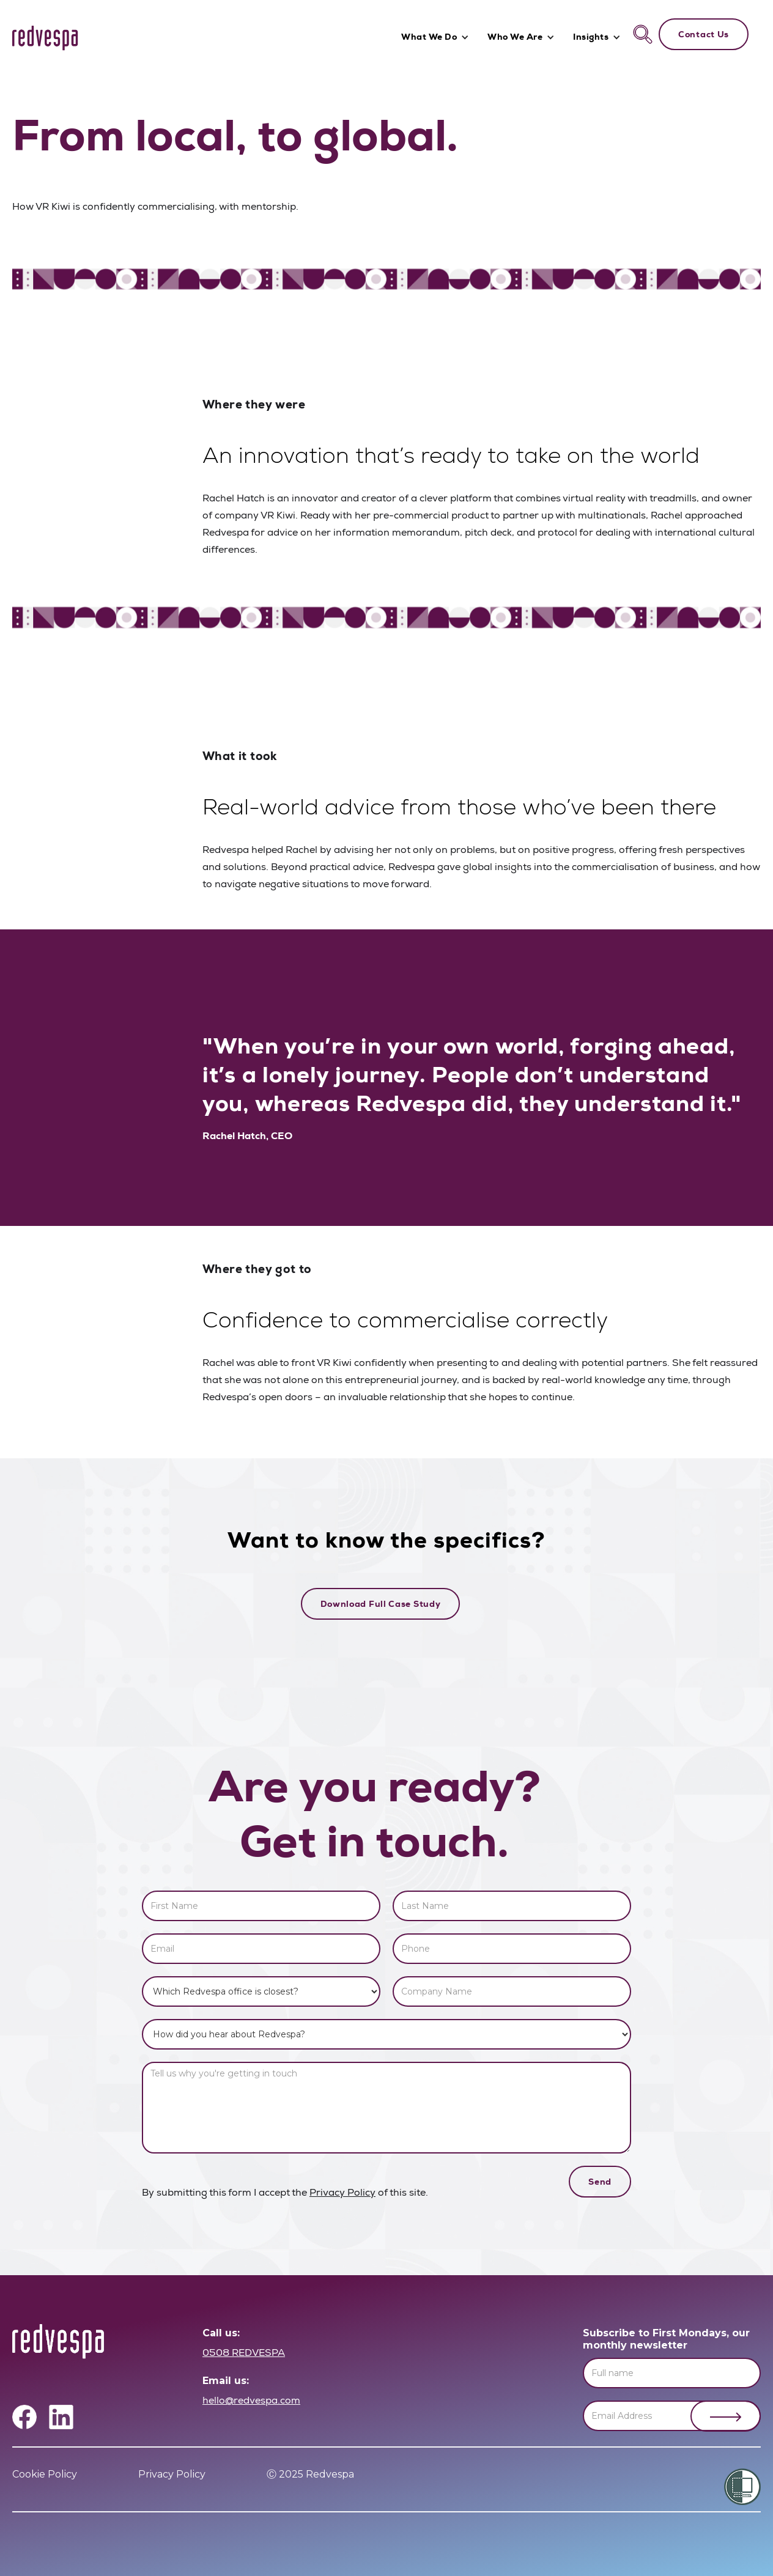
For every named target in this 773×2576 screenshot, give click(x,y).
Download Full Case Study (380, 1603)
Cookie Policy (44, 2474)
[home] (45, 38)
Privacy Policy (342, 2194)
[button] (438, 38)
